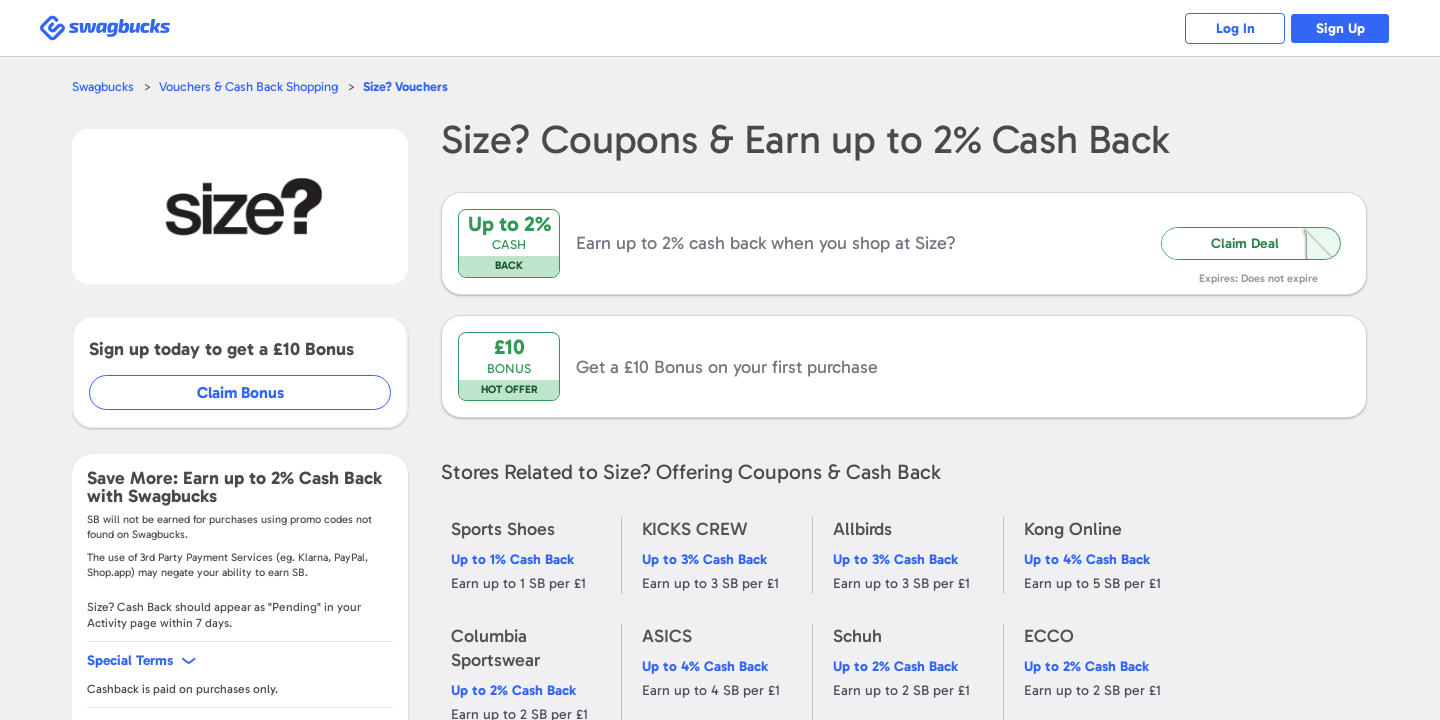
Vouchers (405, 86)
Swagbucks (103, 86)
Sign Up (1340, 28)
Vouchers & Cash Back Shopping (248, 86)
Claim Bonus (241, 392)
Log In (1235, 28)
